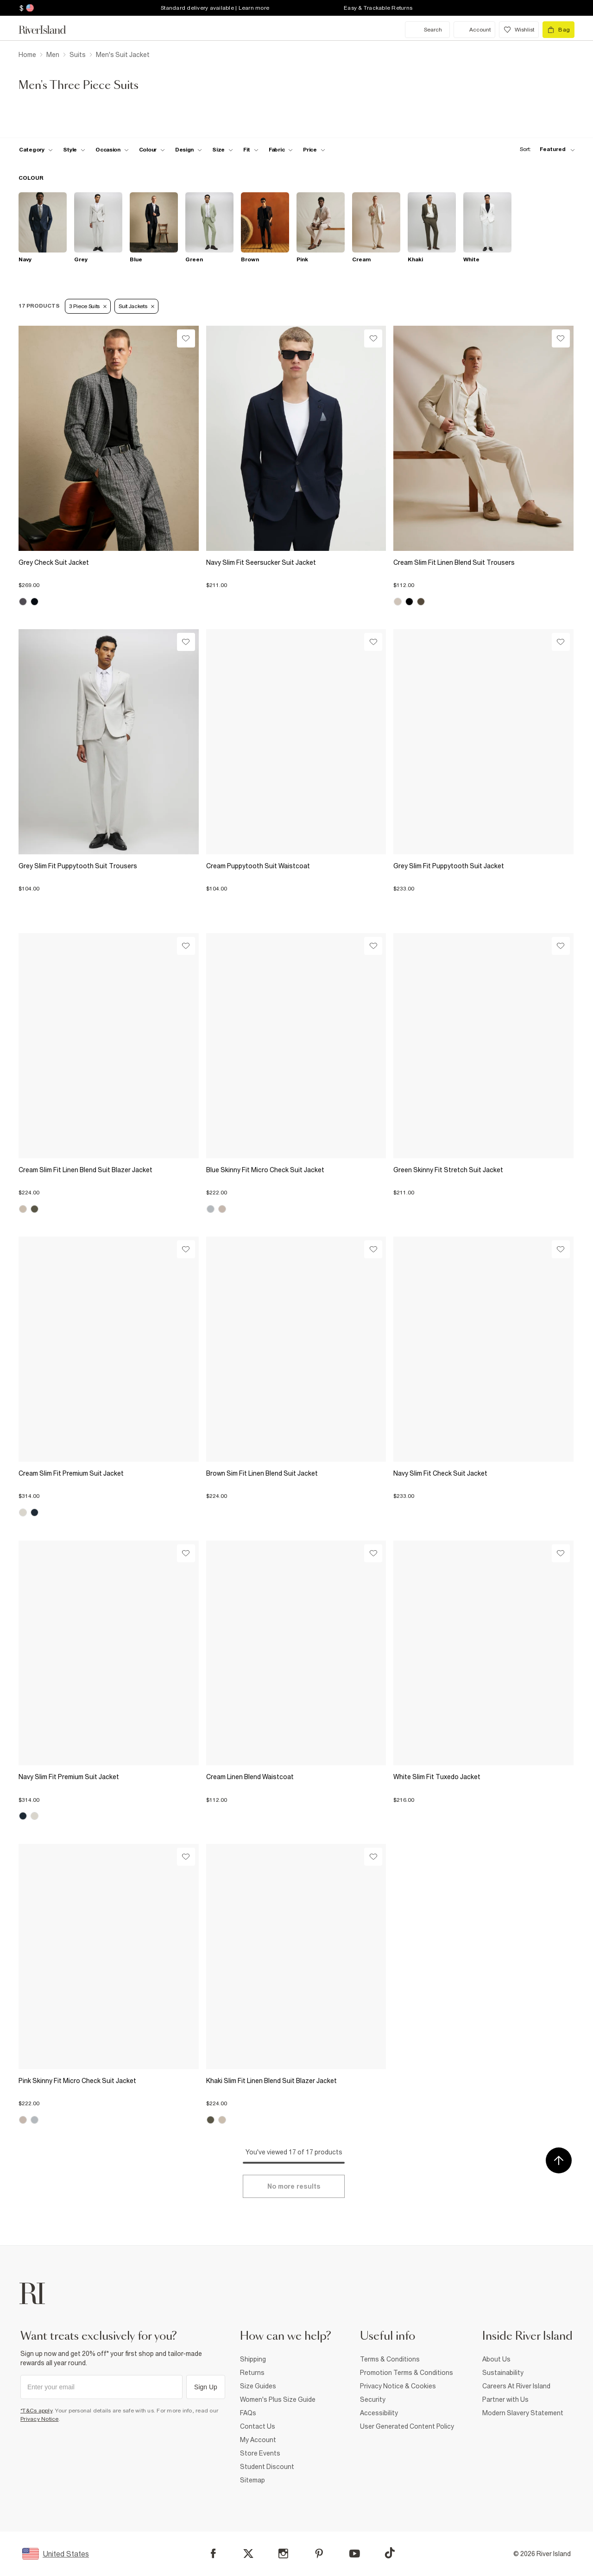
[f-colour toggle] (152, 149)
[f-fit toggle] (251, 149)
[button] (109, 581)
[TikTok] (389, 2552)
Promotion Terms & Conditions (406, 2372)
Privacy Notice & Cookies (398, 2386)
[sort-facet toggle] (545, 149)
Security (372, 2399)
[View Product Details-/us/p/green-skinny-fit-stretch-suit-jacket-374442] (483, 1045)
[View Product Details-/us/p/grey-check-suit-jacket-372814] (109, 438)
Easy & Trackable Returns (378, 8)
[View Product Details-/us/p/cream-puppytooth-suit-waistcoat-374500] (296, 741)
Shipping (253, 2359)
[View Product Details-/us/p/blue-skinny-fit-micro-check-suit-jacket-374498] (296, 1045)
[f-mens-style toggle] (74, 149)
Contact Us (257, 2426)
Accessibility (379, 2413)
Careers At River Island (516, 2386)
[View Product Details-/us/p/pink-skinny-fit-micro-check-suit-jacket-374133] (109, 1956)
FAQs (248, 2413)
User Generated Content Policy (407, 2426)
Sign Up (205, 2387)
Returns (252, 2372)
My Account (258, 2439)
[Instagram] (283, 2553)
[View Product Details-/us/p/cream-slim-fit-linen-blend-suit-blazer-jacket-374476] (109, 1045)
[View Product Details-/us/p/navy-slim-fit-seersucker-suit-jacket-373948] (296, 438)
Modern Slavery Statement (522, 2413)
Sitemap (252, 2480)
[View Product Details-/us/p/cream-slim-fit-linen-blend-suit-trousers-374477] (483, 438)
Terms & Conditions (390, 2359)
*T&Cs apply (36, 2410)
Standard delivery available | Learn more (215, 8)
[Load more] (294, 2186)
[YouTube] (354, 2553)
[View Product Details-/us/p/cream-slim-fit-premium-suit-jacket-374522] (109, 1349)
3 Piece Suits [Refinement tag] (88, 306)
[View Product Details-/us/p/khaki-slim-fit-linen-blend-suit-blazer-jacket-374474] (296, 1956)
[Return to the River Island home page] (49, 30)
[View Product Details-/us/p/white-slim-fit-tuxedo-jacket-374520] (483, 1653)
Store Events (260, 2453)
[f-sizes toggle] (222, 149)
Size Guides (258, 2386)
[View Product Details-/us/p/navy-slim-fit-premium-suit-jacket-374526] (109, 1653)
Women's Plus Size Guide (277, 2399)
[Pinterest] (319, 2553)
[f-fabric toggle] (281, 149)
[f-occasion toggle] (112, 149)
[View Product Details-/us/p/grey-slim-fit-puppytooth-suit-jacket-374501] (483, 741)
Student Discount (267, 2466)
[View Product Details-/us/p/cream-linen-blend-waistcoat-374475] (296, 1653)
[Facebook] (213, 2553)
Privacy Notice (39, 2419)
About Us (496, 2359)
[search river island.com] (427, 29)
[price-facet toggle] (314, 149)
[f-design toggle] (188, 149)
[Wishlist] (186, 338)
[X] (248, 2553)
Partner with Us (505, 2399)
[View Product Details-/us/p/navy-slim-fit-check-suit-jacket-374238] (483, 1349)
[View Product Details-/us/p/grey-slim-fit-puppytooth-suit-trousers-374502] (109, 741)
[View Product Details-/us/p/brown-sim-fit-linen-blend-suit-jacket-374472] (296, 1349)
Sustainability (503, 2372)
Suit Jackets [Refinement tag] (136, 306)
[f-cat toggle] (36, 149)
